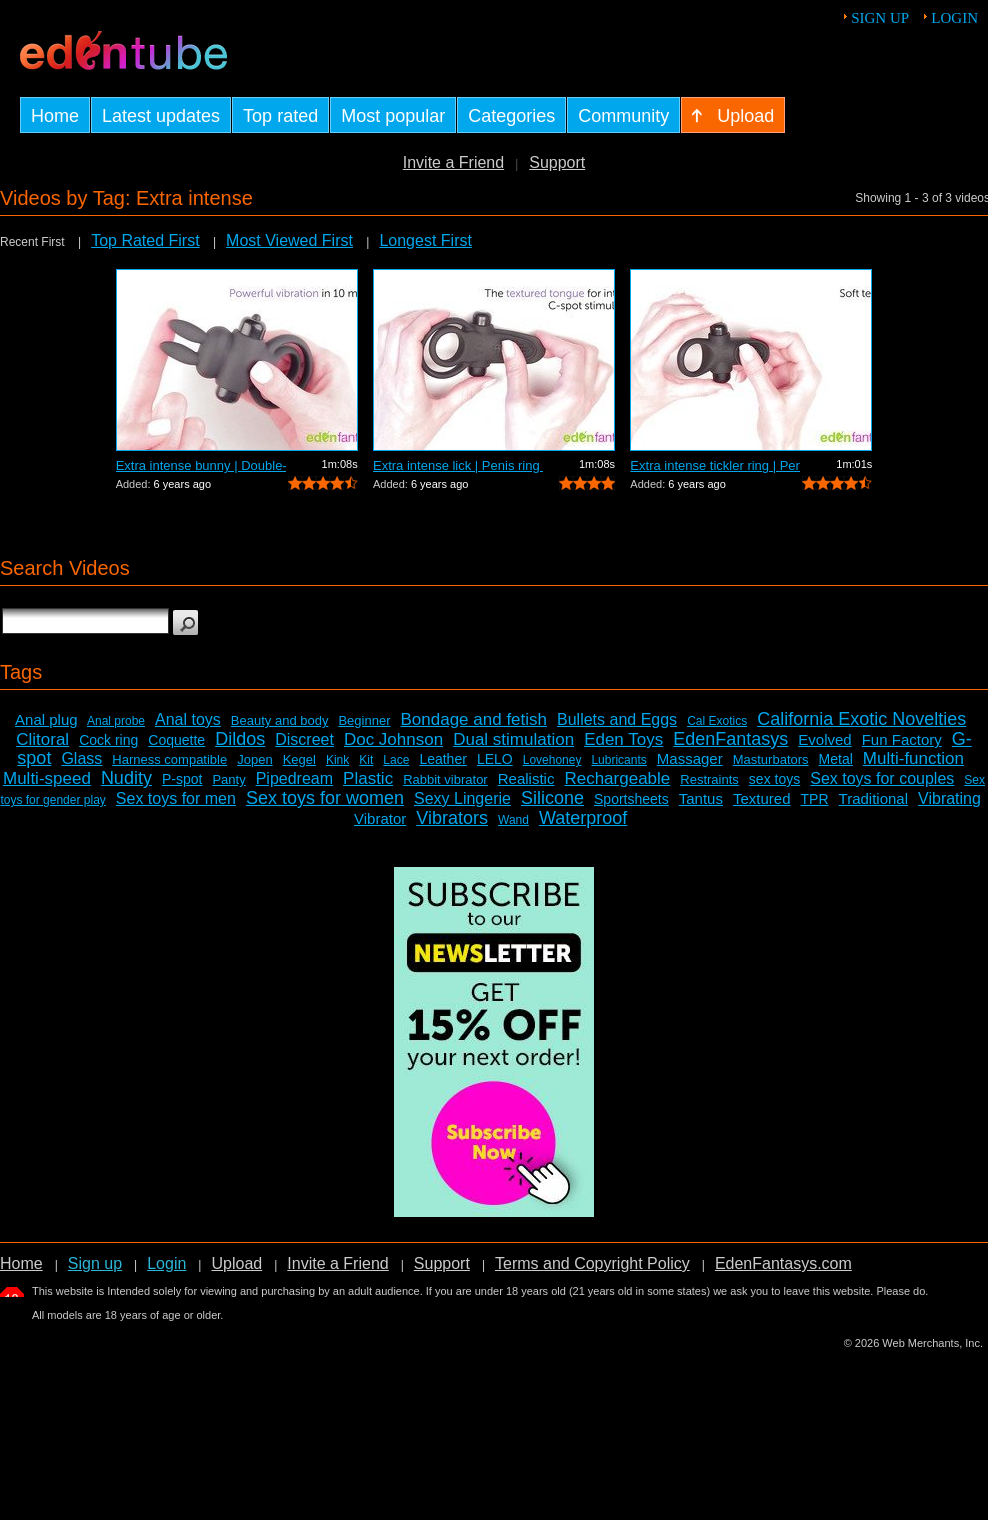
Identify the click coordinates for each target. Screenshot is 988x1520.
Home (21, 1263)
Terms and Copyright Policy (592, 1263)
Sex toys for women (325, 798)
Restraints (709, 779)
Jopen (254, 759)
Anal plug (46, 719)
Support (557, 162)
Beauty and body (280, 720)
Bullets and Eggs (617, 719)
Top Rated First (145, 240)
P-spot (182, 779)
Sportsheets (631, 799)
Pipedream (294, 778)
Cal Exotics (717, 721)
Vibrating (949, 798)
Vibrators (452, 818)
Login (954, 18)
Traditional (873, 798)
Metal (836, 759)
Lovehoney (552, 760)
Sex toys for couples (882, 778)
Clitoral (42, 739)
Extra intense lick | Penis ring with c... (458, 465)
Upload (236, 1263)
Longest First (425, 240)
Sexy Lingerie (462, 798)
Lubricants (618, 760)
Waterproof (583, 818)
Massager (690, 758)
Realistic (526, 778)
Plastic (368, 778)
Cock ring (108, 740)
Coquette (176, 740)
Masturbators (771, 759)
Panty (228, 779)
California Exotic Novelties (861, 719)
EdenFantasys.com (783, 1263)
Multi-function (913, 758)
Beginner (364, 720)
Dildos (240, 739)
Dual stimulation (513, 739)
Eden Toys (623, 739)
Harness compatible (169, 759)
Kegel (299, 759)
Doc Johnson (393, 739)
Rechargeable (617, 778)
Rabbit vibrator (445, 779)
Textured (762, 798)
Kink (337, 760)
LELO (495, 759)
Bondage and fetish (474, 719)
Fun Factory (902, 739)
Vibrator (380, 818)
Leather (442, 759)
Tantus (701, 798)
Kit (366, 760)
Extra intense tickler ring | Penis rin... (715, 465)
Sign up (880, 18)
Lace (396, 760)
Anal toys (188, 719)
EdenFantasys (730, 739)
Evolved (824, 739)
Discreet (304, 739)
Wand (513, 820)
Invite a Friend (453, 162)
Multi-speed (47, 778)
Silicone (552, 798)
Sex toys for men (176, 798)
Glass (81, 758)
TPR (815, 799)
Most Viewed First (289, 240)
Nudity (126, 778)
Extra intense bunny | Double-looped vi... (201, 465)
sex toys (774, 779)
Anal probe (116, 721)
